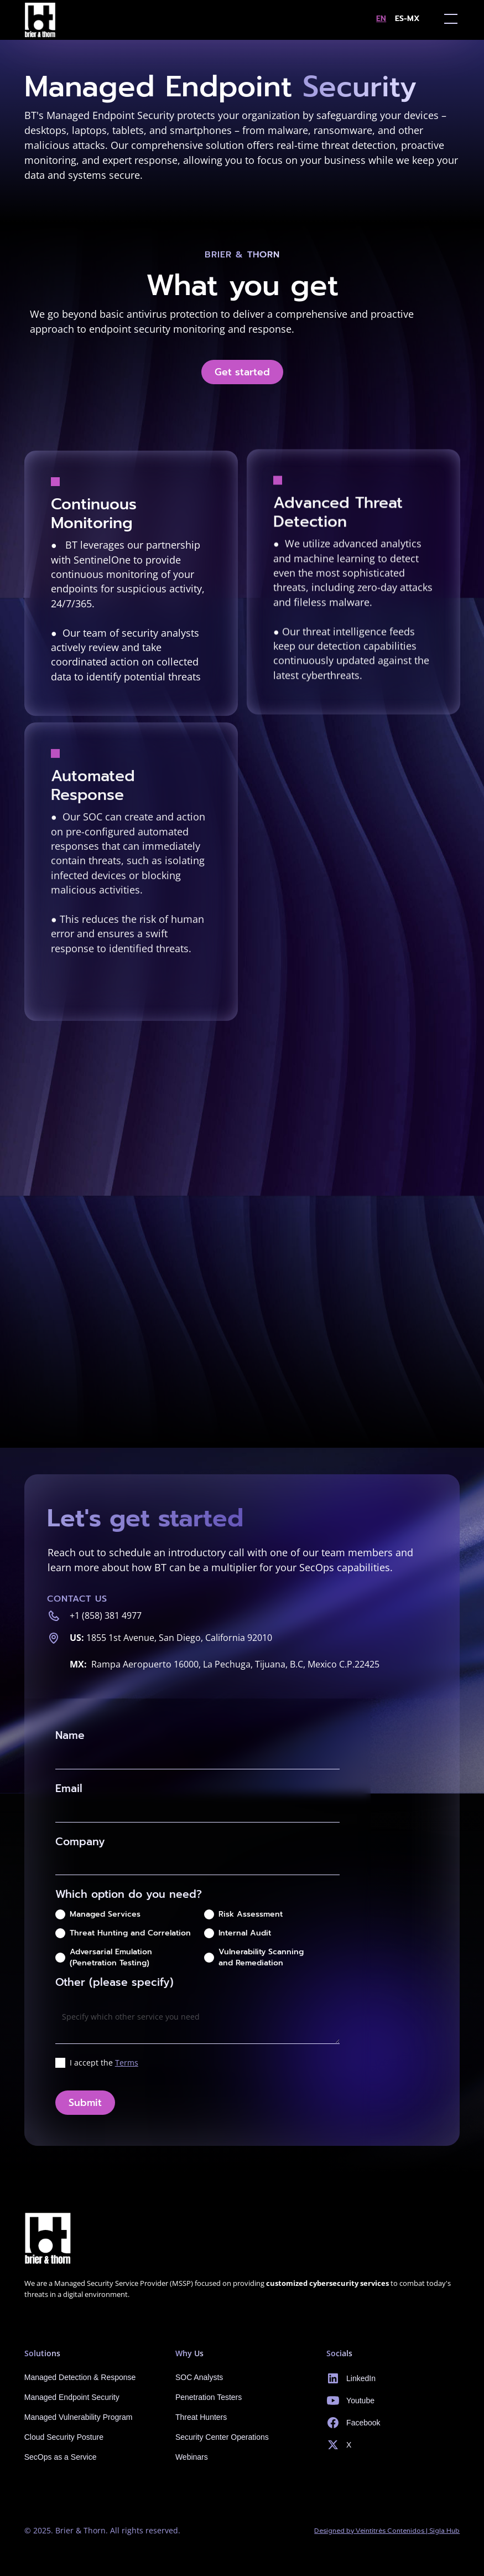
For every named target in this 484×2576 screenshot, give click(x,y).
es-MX (407, 18)
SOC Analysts (199, 2377)
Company (80, 1841)
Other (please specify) (114, 1982)
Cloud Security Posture (63, 2437)
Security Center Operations (222, 2437)
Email (68, 1788)
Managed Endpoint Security (71, 2397)
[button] (449, 19)
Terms (126, 2062)
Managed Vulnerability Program (78, 2417)
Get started (242, 372)
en (381, 18)
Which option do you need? (128, 1894)
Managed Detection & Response (80, 2377)
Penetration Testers (208, 2397)
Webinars (191, 2457)
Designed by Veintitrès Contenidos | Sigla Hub (387, 2530)
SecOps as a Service (60, 2457)
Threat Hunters (201, 2417)
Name (70, 1735)
